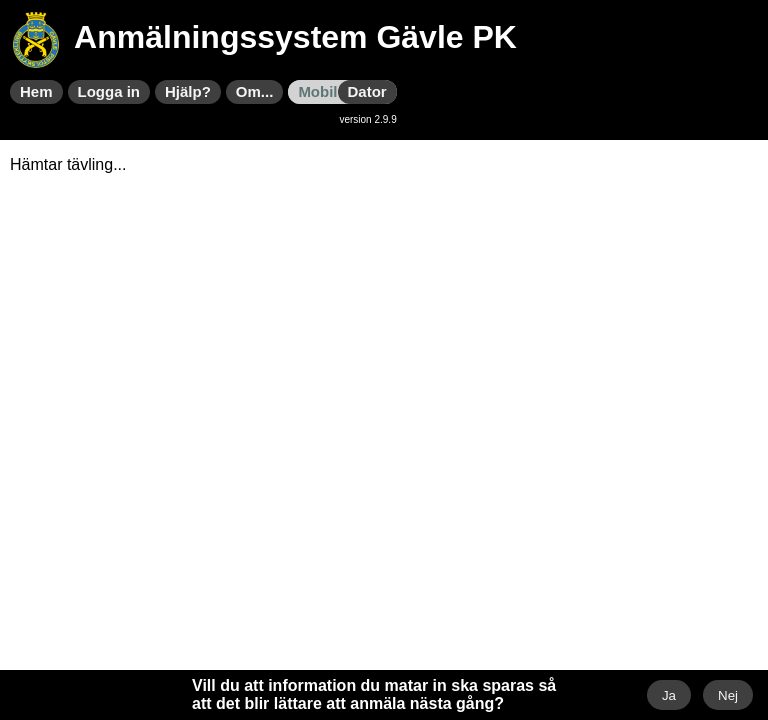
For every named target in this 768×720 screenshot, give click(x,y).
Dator (367, 91)
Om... (255, 91)
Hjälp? (188, 91)
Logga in (109, 91)
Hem (36, 91)
